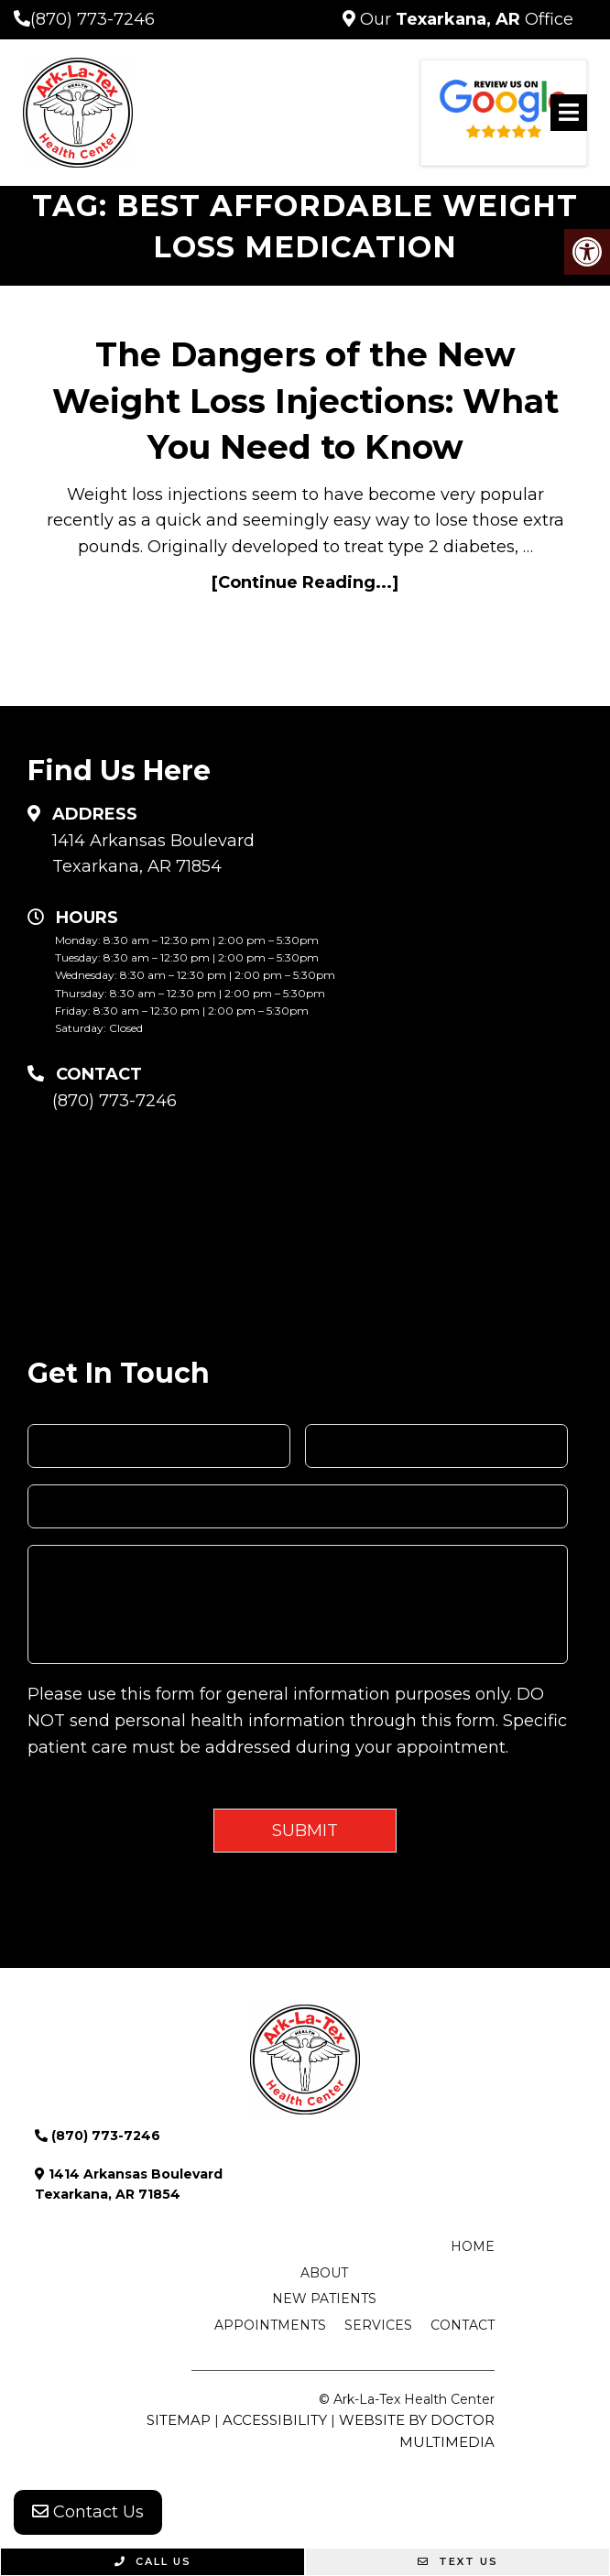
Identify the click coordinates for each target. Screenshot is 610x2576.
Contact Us (88, 2512)
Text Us (458, 2561)
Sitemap (179, 2420)
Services (378, 2325)
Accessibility (275, 2420)
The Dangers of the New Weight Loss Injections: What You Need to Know (305, 400)
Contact (462, 2325)
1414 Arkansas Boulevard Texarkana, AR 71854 (153, 854)
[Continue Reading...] (305, 582)
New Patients (324, 2298)
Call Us (152, 2561)
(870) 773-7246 (92, 19)
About (324, 2273)
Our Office (464, 19)
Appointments (270, 2325)
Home (473, 2246)
